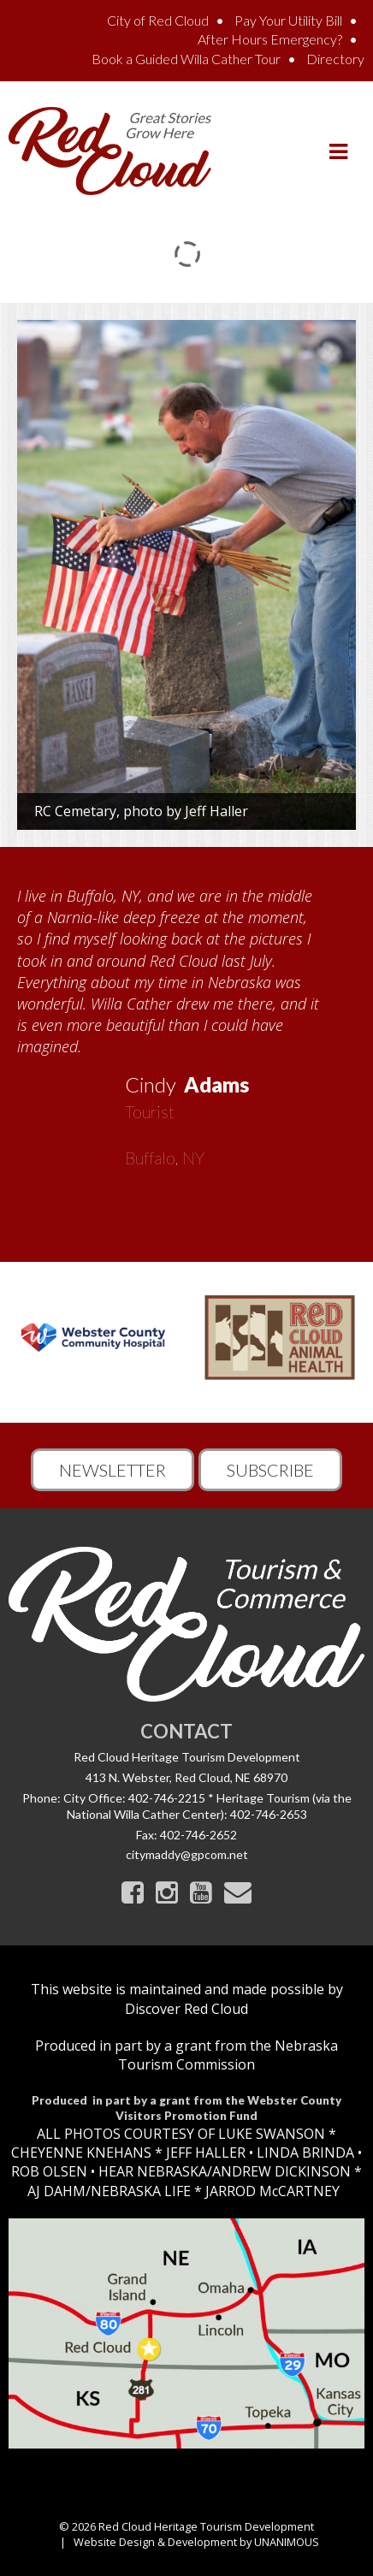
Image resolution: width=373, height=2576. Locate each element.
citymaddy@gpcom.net (187, 1854)
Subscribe (270, 1470)
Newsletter (112, 1470)
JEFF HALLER (204, 2152)
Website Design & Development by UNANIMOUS (196, 2541)
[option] (186, 1021)
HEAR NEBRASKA (152, 2171)
